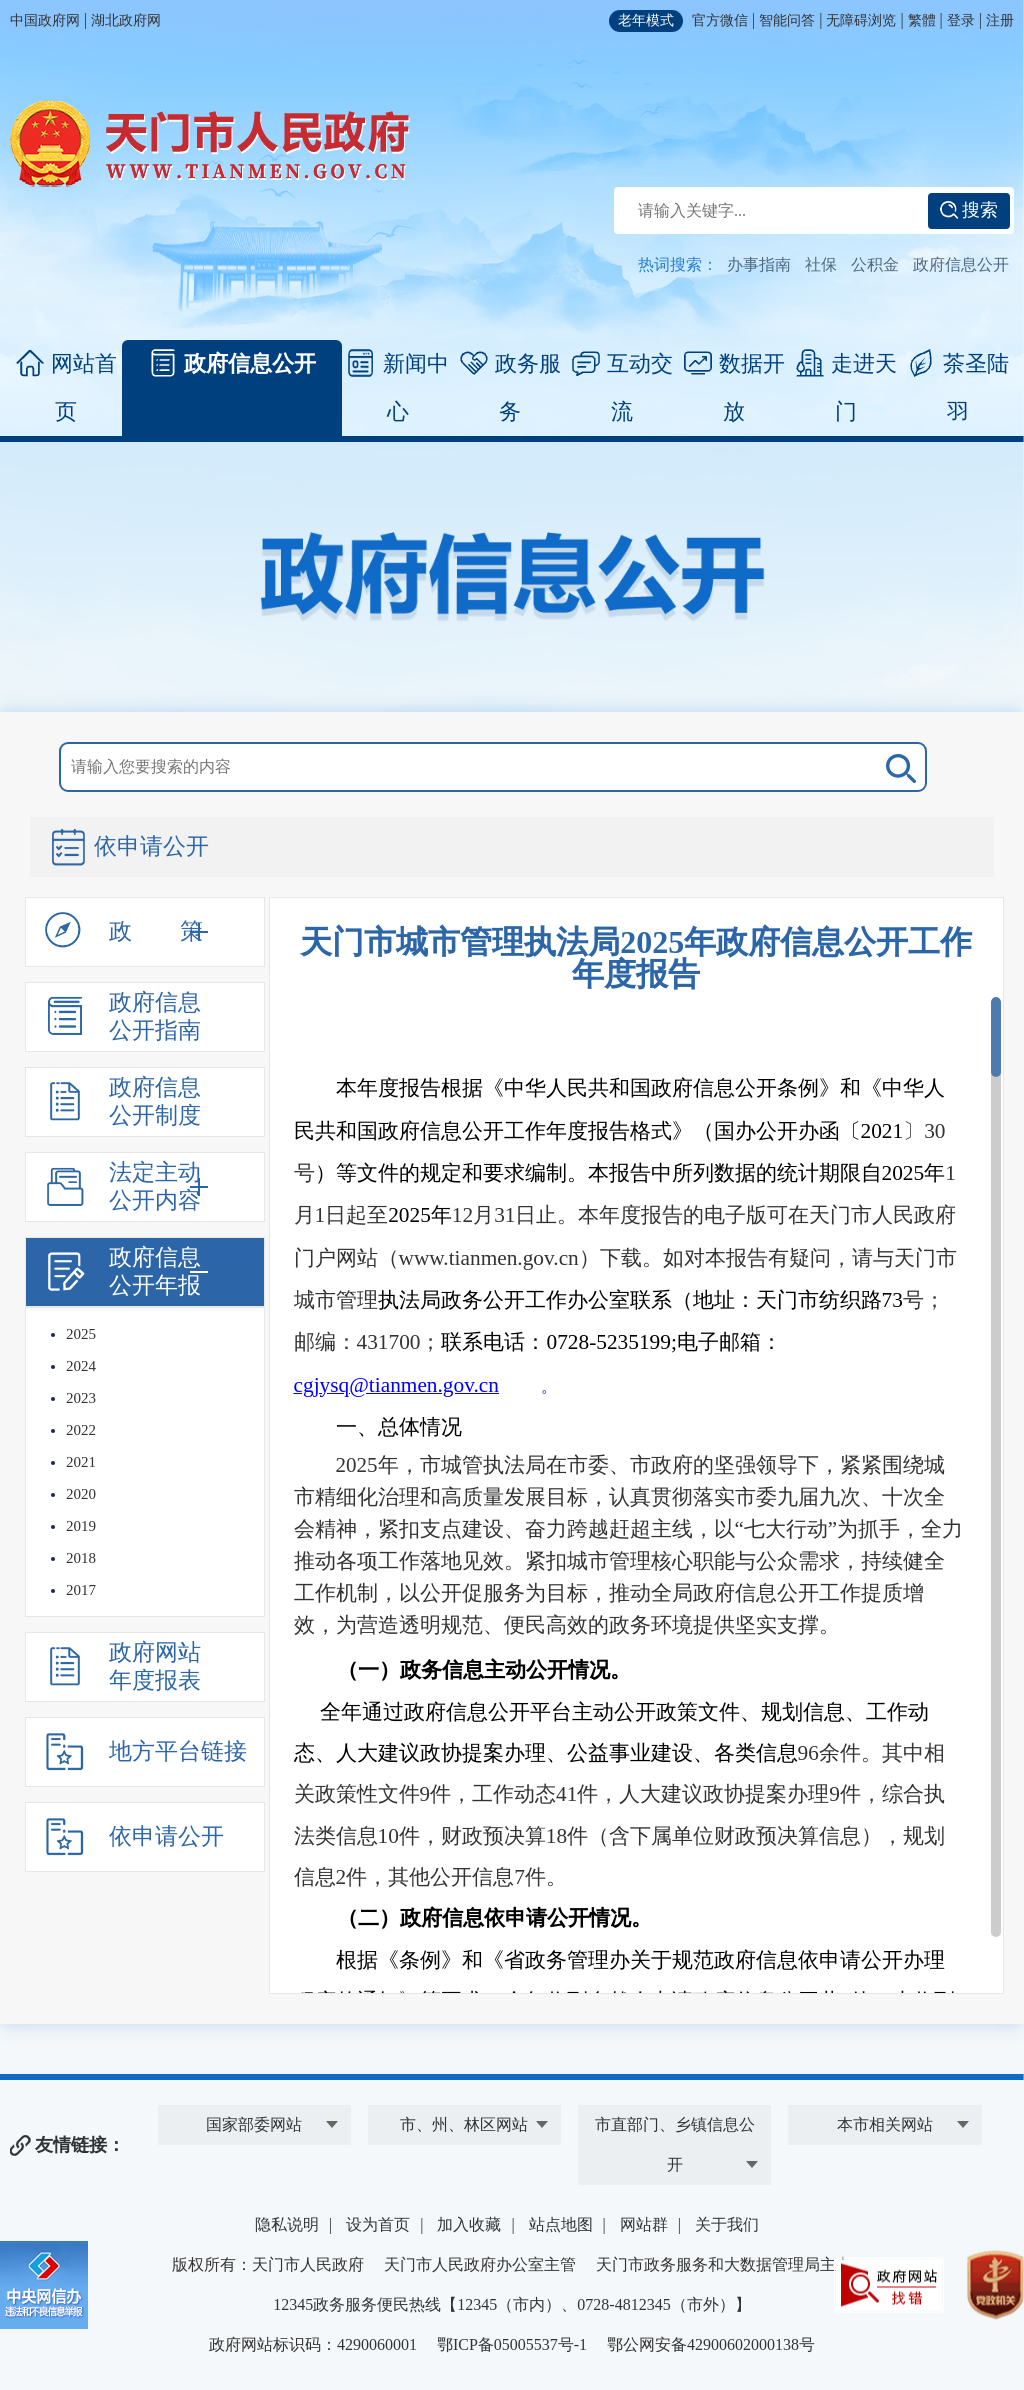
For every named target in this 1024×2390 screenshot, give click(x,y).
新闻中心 (398, 386)
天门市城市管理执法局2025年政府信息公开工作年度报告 (636, 958)
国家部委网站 (254, 2124)
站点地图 (561, 2224)
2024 (81, 1366)
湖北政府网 (126, 20)
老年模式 (646, 20)
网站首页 (66, 386)
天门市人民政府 (210, 144)
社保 (821, 264)
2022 (81, 1430)
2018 (81, 1558)
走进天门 (846, 386)
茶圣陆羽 (958, 386)
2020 (81, 1494)
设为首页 (378, 2224)
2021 (81, 1462)
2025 (81, 1334)
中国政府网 (45, 20)
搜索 (969, 210)
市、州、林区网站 (464, 2124)
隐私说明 (287, 2224)
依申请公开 (129, 849)
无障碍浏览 (861, 20)
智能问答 (787, 20)
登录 (961, 20)
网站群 (644, 2224)
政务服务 (510, 386)
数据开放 (734, 386)
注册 (1000, 20)
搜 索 (897, 767)
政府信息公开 (961, 264)
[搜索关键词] (493, 767)
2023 (81, 1398)
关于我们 (727, 2224)
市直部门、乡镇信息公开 (675, 2144)
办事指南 (759, 264)
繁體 (922, 20)
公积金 (875, 264)
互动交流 (622, 386)
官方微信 (720, 20)
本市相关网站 (885, 2124)
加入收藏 (469, 2224)
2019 (81, 1526)
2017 (81, 1590)
